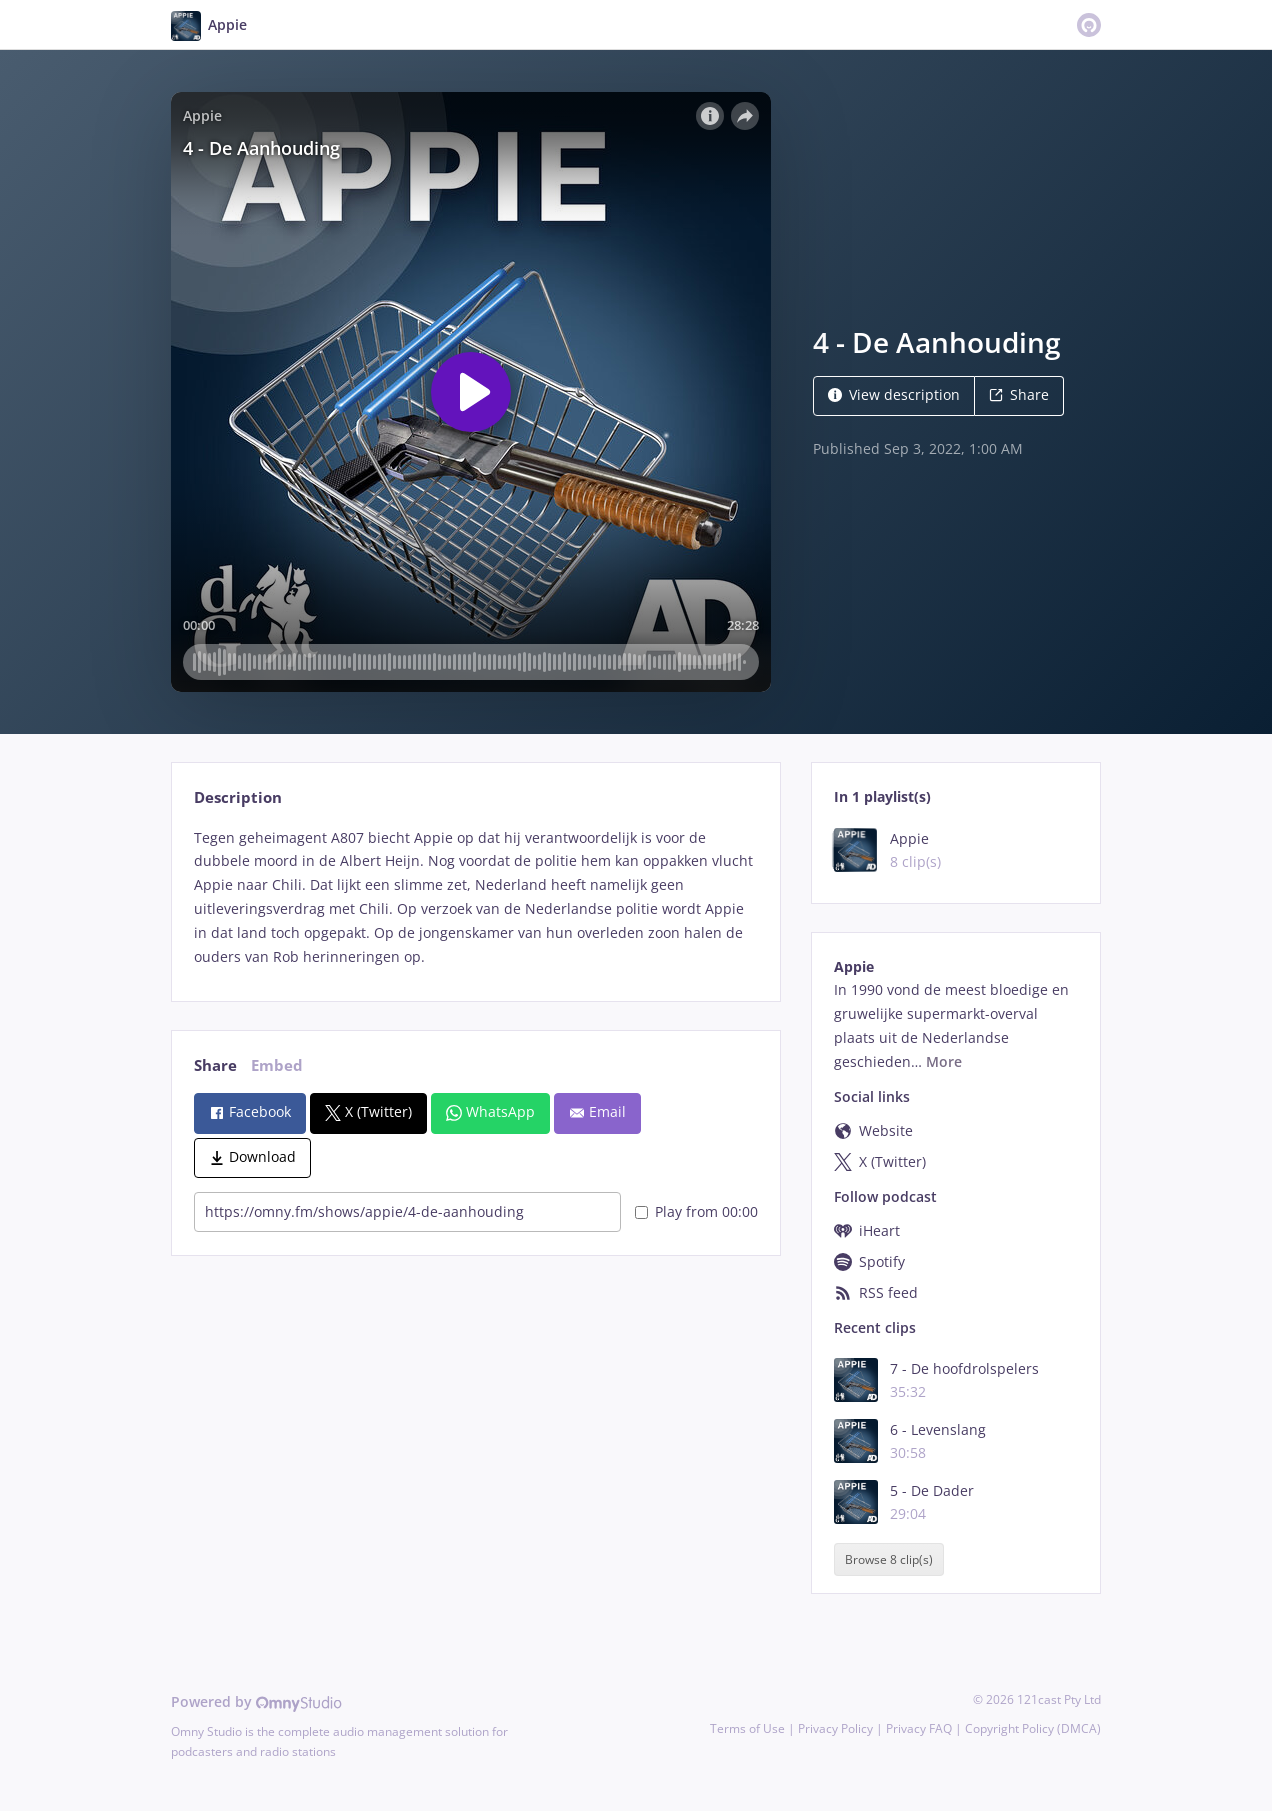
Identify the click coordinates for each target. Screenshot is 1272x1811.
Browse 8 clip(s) (889, 1559)
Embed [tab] (277, 1065)
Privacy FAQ (919, 1728)
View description (894, 394)
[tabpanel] (475, 897)
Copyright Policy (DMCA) (1033, 1728)
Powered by (256, 1701)
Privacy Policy (835, 1728)
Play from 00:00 (696, 1211)
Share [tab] (215, 1065)
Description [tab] (238, 797)
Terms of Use (747, 1728)
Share (1019, 394)
